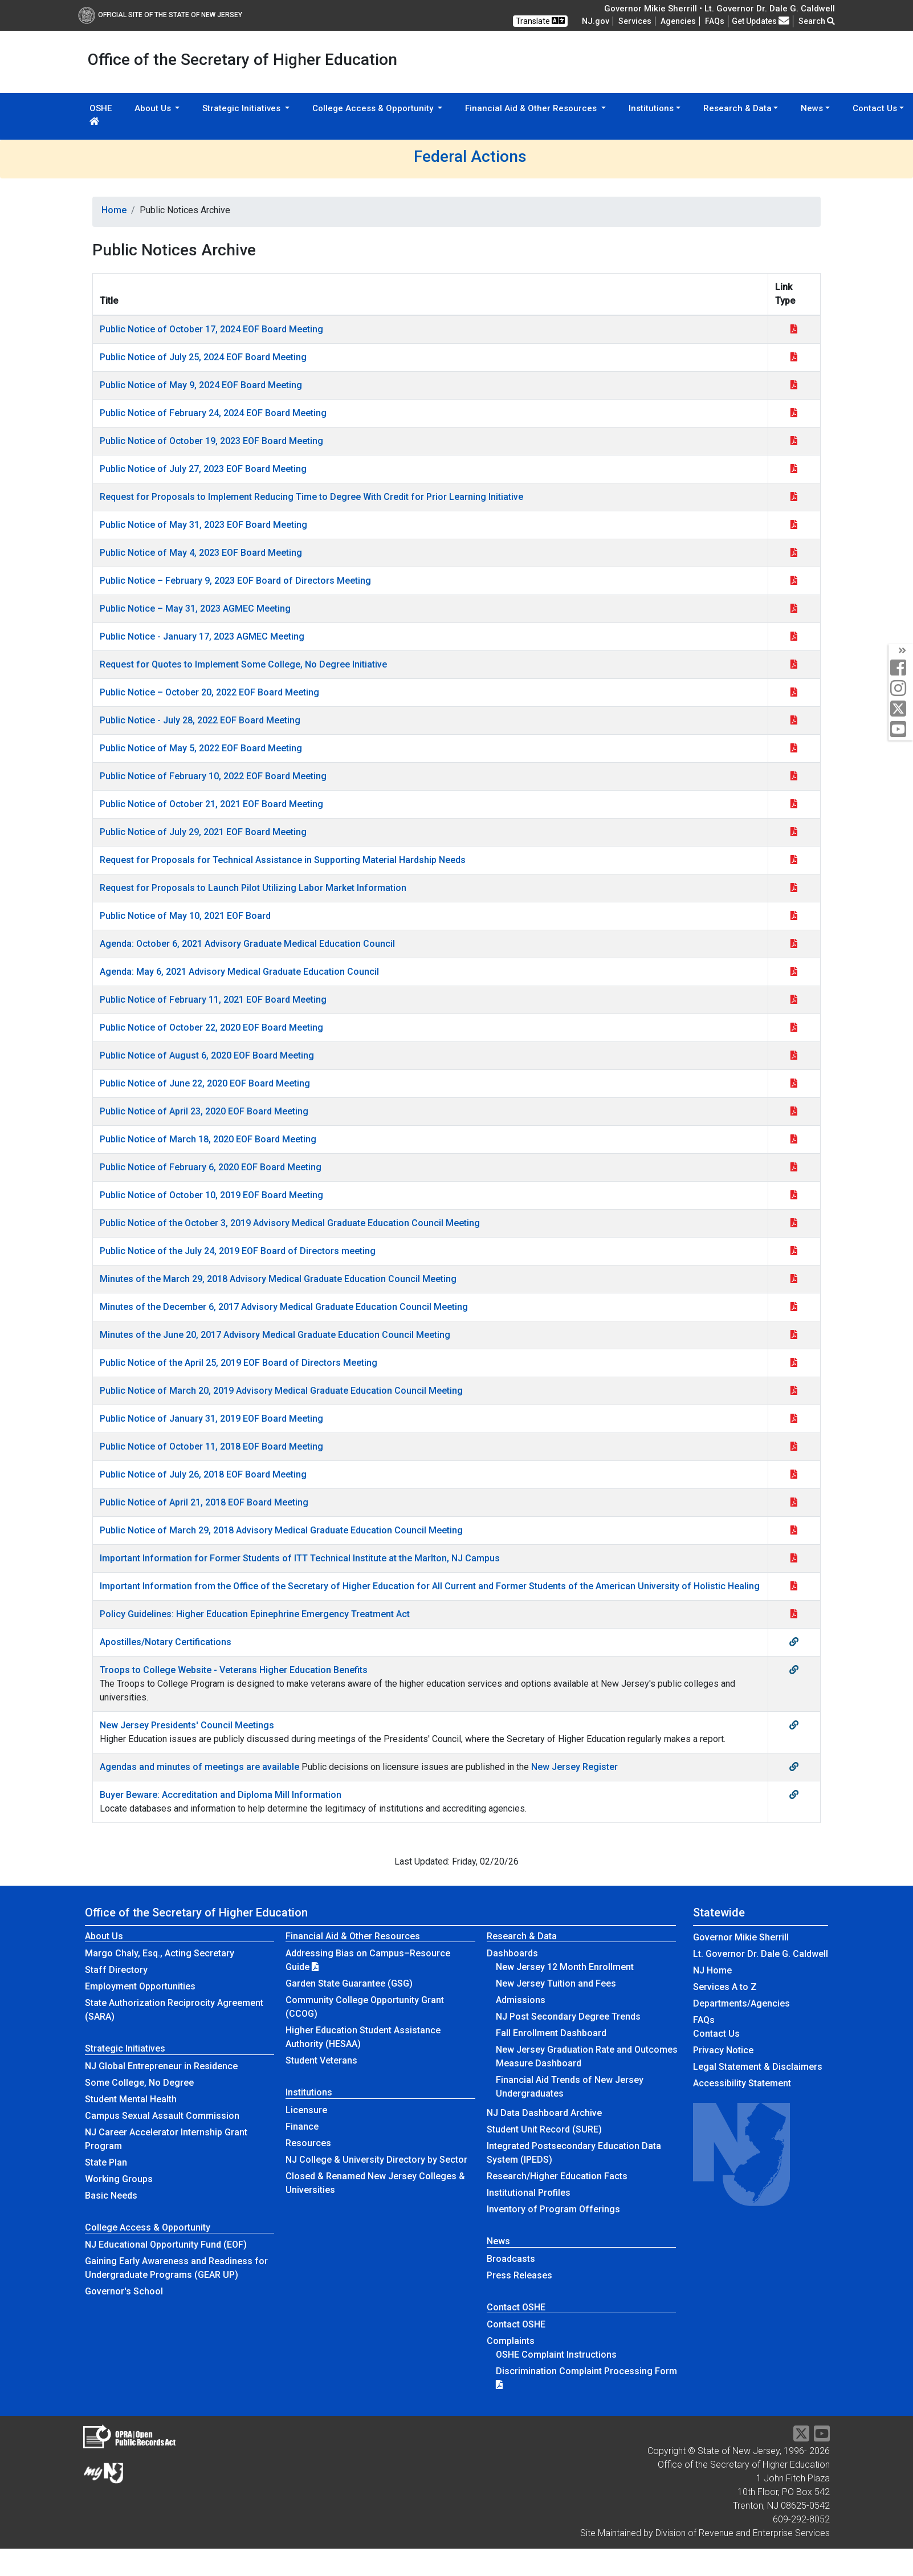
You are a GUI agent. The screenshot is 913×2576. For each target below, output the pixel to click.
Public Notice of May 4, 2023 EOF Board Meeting (201, 552)
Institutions (309, 2092)
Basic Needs (111, 2195)
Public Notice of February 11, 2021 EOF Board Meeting (213, 999)
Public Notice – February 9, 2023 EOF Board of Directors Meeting (235, 580)
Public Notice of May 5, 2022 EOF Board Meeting (201, 748)
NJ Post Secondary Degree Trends (568, 2016)
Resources (308, 2143)
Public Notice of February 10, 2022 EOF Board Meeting (213, 776)
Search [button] (816, 21)
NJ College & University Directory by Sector (376, 2159)
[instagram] (900, 689)
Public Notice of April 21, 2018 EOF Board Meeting (204, 1502)
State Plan (106, 2162)
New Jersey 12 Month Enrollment (565, 1966)
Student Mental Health (131, 2099)
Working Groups (119, 2179)
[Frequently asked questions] (714, 21)
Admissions (520, 2000)
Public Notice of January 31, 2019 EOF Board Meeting (211, 1418)
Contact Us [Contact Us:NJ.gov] (716, 2033)
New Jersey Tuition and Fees (556, 1983)
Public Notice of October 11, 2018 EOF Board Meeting (211, 1446)
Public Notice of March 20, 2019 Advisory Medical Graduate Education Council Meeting (281, 1390)
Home (114, 210)
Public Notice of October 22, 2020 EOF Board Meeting (211, 1027)
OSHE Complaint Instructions (556, 2354)
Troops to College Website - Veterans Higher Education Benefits (234, 1670)
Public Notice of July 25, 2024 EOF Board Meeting (203, 357)
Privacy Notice (723, 2050)
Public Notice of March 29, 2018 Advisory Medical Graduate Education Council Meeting (281, 1530)
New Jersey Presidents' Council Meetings (187, 1725)
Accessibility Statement (742, 2083)
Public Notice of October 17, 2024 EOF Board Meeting (211, 329)
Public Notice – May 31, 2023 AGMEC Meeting (195, 608)
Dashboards (512, 1953)
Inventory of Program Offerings (553, 2209)
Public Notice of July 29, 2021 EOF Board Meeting (203, 832)
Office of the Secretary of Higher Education (196, 1912)
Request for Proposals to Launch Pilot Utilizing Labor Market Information (253, 887)
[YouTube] (822, 2437)
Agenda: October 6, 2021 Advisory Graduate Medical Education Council (247, 943)
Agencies (678, 21)
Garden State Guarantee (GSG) (349, 1983)
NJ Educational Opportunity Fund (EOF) (166, 2244)
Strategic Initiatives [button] (242, 108)
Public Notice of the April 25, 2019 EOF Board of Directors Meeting (238, 1362)
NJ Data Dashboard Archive (544, 2112)
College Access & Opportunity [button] (373, 108)
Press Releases (519, 2275)
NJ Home (712, 1970)
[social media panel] (900, 651)
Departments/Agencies (741, 2003)
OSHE (100, 114)
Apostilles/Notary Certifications (165, 1642)
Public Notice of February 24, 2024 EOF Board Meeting (213, 413)
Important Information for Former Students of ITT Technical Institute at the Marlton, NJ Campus (300, 1558)
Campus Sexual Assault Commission (162, 2115)
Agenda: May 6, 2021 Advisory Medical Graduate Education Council (239, 971)
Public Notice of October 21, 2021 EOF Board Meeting (211, 804)
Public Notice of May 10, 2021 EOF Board (185, 915)
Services (634, 21)
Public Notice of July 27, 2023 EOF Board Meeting (203, 468)
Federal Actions (470, 156)
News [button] (812, 108)
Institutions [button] (651, 108)
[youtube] (900, 730)
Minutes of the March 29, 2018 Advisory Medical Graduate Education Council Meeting (278, 1278)
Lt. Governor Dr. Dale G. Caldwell (760, 1953)
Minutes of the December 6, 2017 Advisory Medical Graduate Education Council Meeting (284, 1306)
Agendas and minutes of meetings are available (199, 1766)
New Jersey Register (574, 1766)
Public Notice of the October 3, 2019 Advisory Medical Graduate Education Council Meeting (290, 1223)
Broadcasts (511, 2258)
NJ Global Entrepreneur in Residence (161, 2066)
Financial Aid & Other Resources (353, 1936)
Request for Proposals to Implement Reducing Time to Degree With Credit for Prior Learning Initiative (311, 496)
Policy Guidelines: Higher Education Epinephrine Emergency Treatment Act (255, 1614)
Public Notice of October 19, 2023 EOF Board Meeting (211, 441)
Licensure (306, 2110)
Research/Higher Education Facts (557, 2176)
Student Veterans (321, 2060)
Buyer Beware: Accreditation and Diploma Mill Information (220, 1794)
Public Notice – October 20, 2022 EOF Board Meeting (209, 692)
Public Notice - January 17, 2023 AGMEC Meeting (202, 636)
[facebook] (900, 668)
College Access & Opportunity (147, 2227)
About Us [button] (153, 108)
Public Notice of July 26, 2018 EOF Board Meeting (203, 1474)
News (498, 2241)
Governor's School (124, 2291)
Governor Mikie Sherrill (741, 1937)
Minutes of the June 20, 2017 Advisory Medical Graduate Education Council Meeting (275, 1334)
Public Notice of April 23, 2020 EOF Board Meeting (204, 1111)
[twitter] (900, 709)
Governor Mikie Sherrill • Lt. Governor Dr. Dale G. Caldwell (719, 8)
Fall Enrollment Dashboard (551, 2033)
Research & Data (522, 1936)
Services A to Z (725, 1986)
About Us (104, 1936)
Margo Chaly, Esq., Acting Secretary (159, 1953)
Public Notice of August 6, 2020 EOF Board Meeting (207, 1055)
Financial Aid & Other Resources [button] (532, 108)
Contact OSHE (516, 2307)
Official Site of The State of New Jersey (160, 15)
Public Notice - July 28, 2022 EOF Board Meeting (200, 720)
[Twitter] (801, 2437)
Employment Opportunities (140, 1986)
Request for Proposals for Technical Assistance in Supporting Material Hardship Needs (283, 859)
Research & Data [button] (737, 108)
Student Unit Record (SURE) (544, 2129)
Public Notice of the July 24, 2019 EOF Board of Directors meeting (238, 1251)
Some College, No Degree (139, 2082)
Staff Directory (116, 1969)
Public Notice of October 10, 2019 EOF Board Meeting (211, 1195)
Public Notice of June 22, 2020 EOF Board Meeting (205, 1083)
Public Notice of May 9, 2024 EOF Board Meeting (201, 385)
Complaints (511, 2340)
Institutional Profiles (528, 2192)
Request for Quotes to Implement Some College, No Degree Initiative (243, 664)
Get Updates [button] (760, 21)
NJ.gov (595, 21)
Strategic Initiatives (125, 2048)
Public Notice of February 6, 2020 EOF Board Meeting (210, 1167)
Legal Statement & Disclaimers (757, 2066)
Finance (302, 2126)
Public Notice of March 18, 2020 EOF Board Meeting (208, 1139)
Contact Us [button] (875, 108)
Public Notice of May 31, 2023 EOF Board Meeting (203, 524)
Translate (540, 21)
